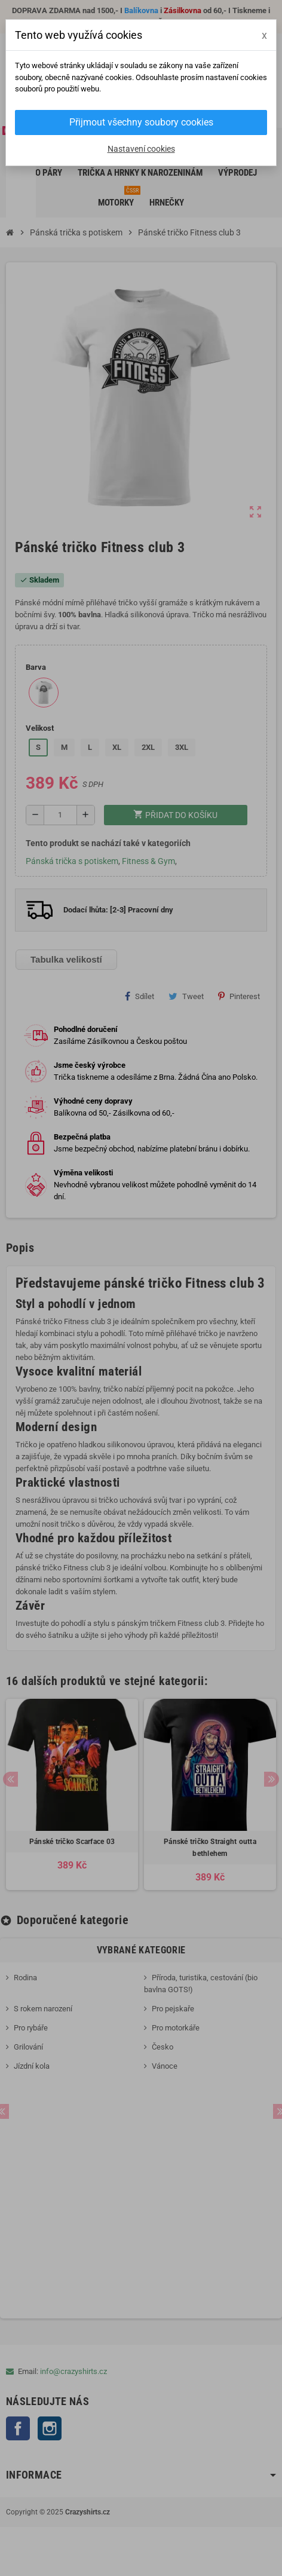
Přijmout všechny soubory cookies (141, 122)
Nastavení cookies (141, 149)
